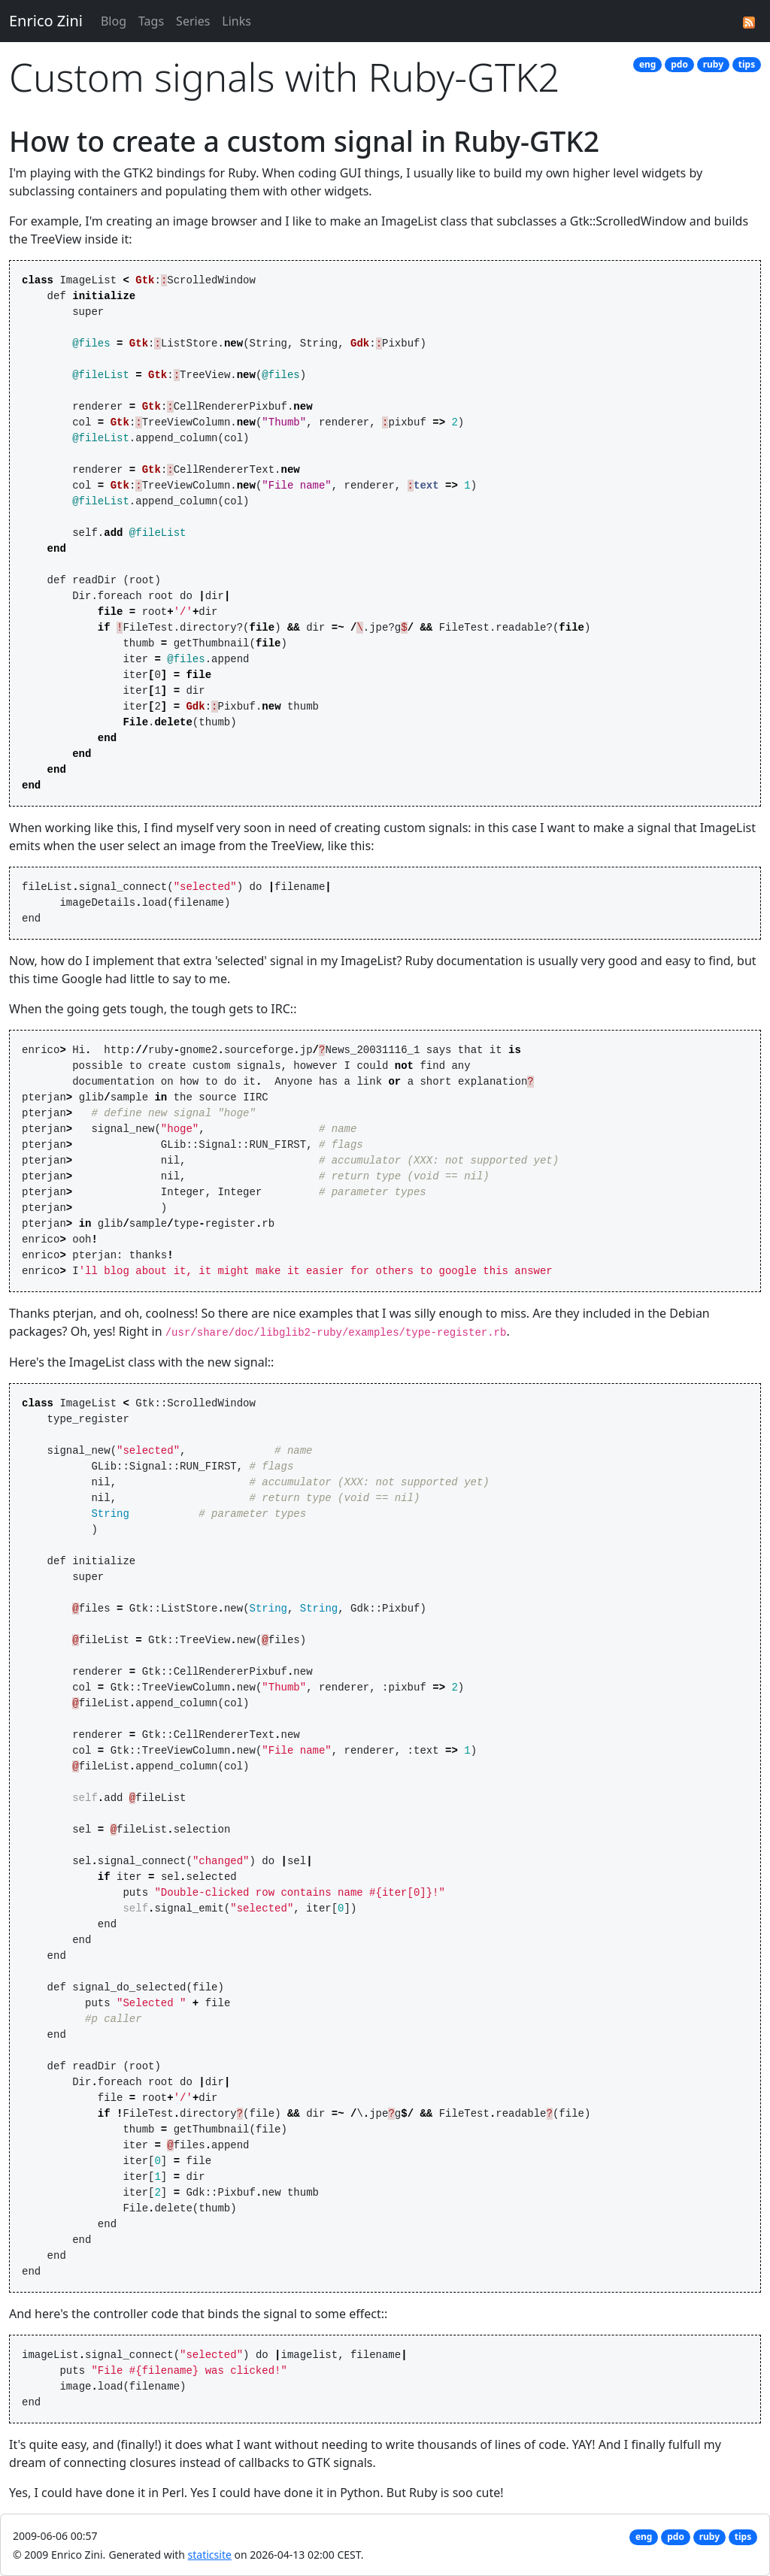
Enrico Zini (46, 21)
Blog (113, 21)
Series (193, 21)
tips (746, 64)
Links (236, 21)
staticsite (210, 2554)
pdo (679, 64)
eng (647, 64)
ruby (713, 64)
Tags (151, 21)
